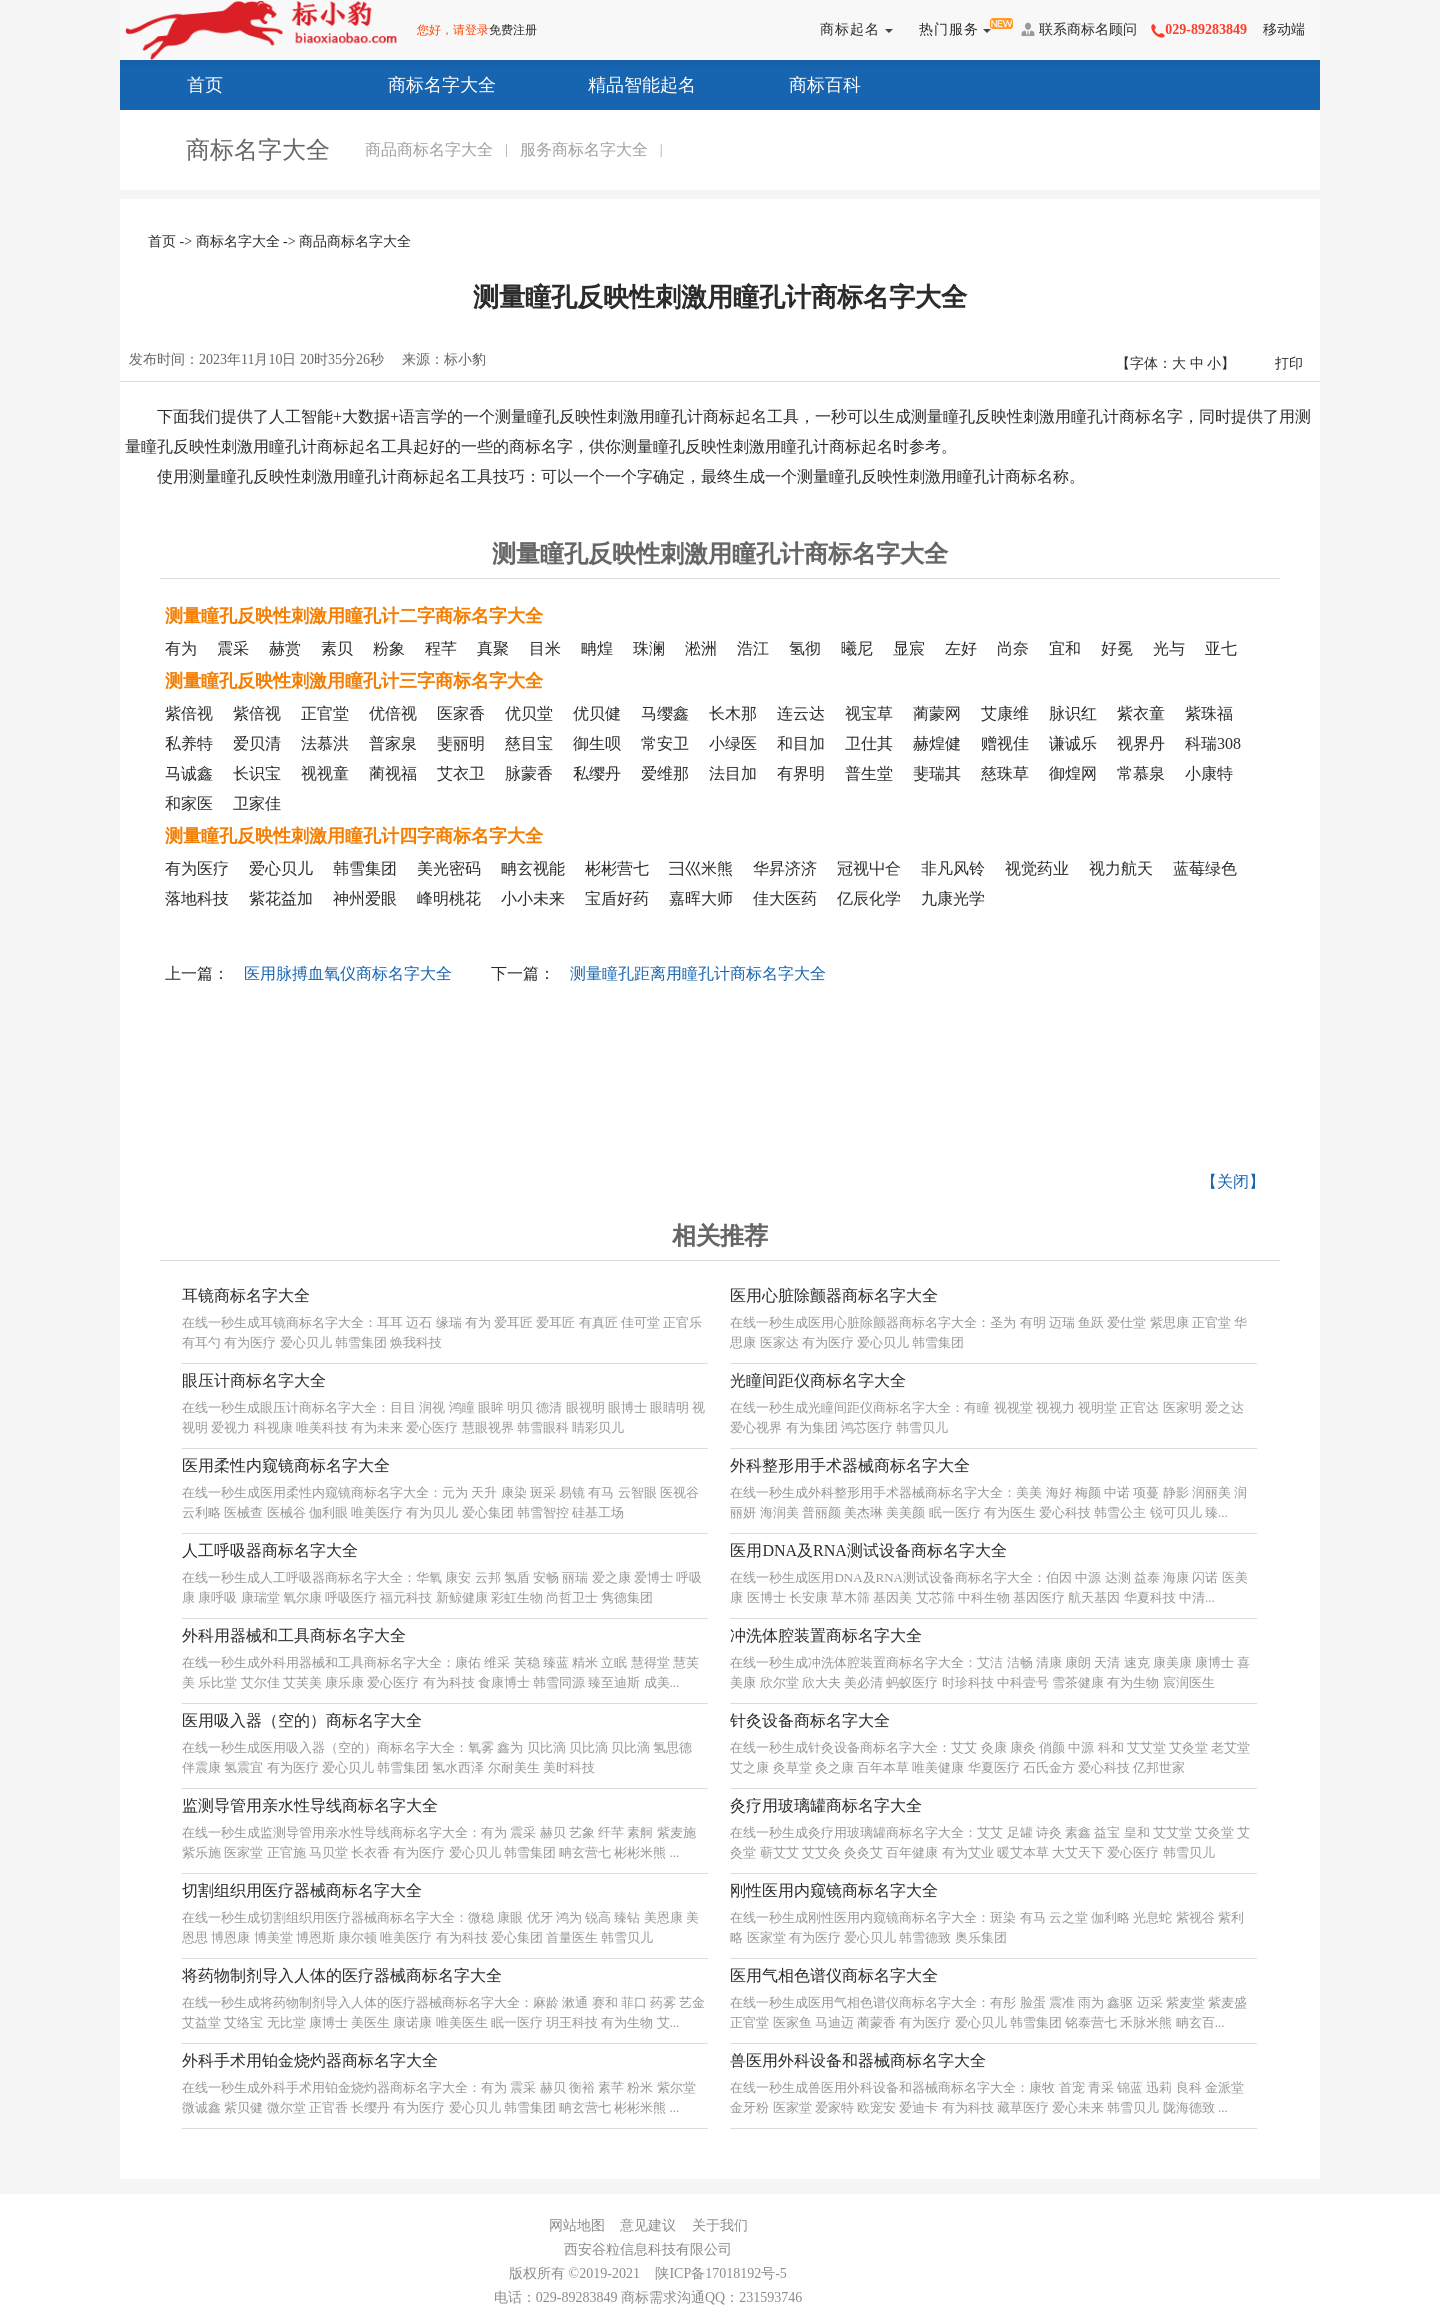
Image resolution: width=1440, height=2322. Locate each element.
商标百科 (801, 83)
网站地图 (577, 2225)
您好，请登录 (453, 30)
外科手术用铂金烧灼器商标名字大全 (310, 2060)
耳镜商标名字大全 (246, 1295)
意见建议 (648, 2225)
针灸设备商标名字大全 (810, 1720)
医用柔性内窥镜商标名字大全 (286, 1465)
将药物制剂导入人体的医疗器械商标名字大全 (342, 1975)
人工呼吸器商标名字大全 (270, 1550)
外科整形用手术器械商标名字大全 (850, 1465)
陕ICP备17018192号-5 (720, 2273)
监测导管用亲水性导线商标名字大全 (310, 1805)
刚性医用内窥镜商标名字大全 (834, 1890)
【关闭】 (1233, 1181)
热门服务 (951, 29)
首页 (181, 83)
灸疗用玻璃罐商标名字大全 (826, 1805)
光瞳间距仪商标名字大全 (818, 1380)
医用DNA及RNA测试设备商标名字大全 (868, 1550)
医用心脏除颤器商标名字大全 (834, 1295)
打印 (1289, 363)
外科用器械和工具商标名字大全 (294, 1635)
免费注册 (513, 30)
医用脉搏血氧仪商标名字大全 (348, 973)
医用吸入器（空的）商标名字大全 (302, 1720)
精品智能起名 (618, 83)
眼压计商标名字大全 (254, 1380)
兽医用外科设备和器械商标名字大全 (858, 2060)
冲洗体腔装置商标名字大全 (826, 1635)
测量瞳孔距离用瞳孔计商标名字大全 (698, 973)
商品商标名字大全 (429, 149)
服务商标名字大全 (584, 149)
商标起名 (852, 29)
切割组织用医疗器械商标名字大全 (302, 1890)
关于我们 (720, 2225)
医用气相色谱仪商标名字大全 (834, 1975)
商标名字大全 (418, 83)
